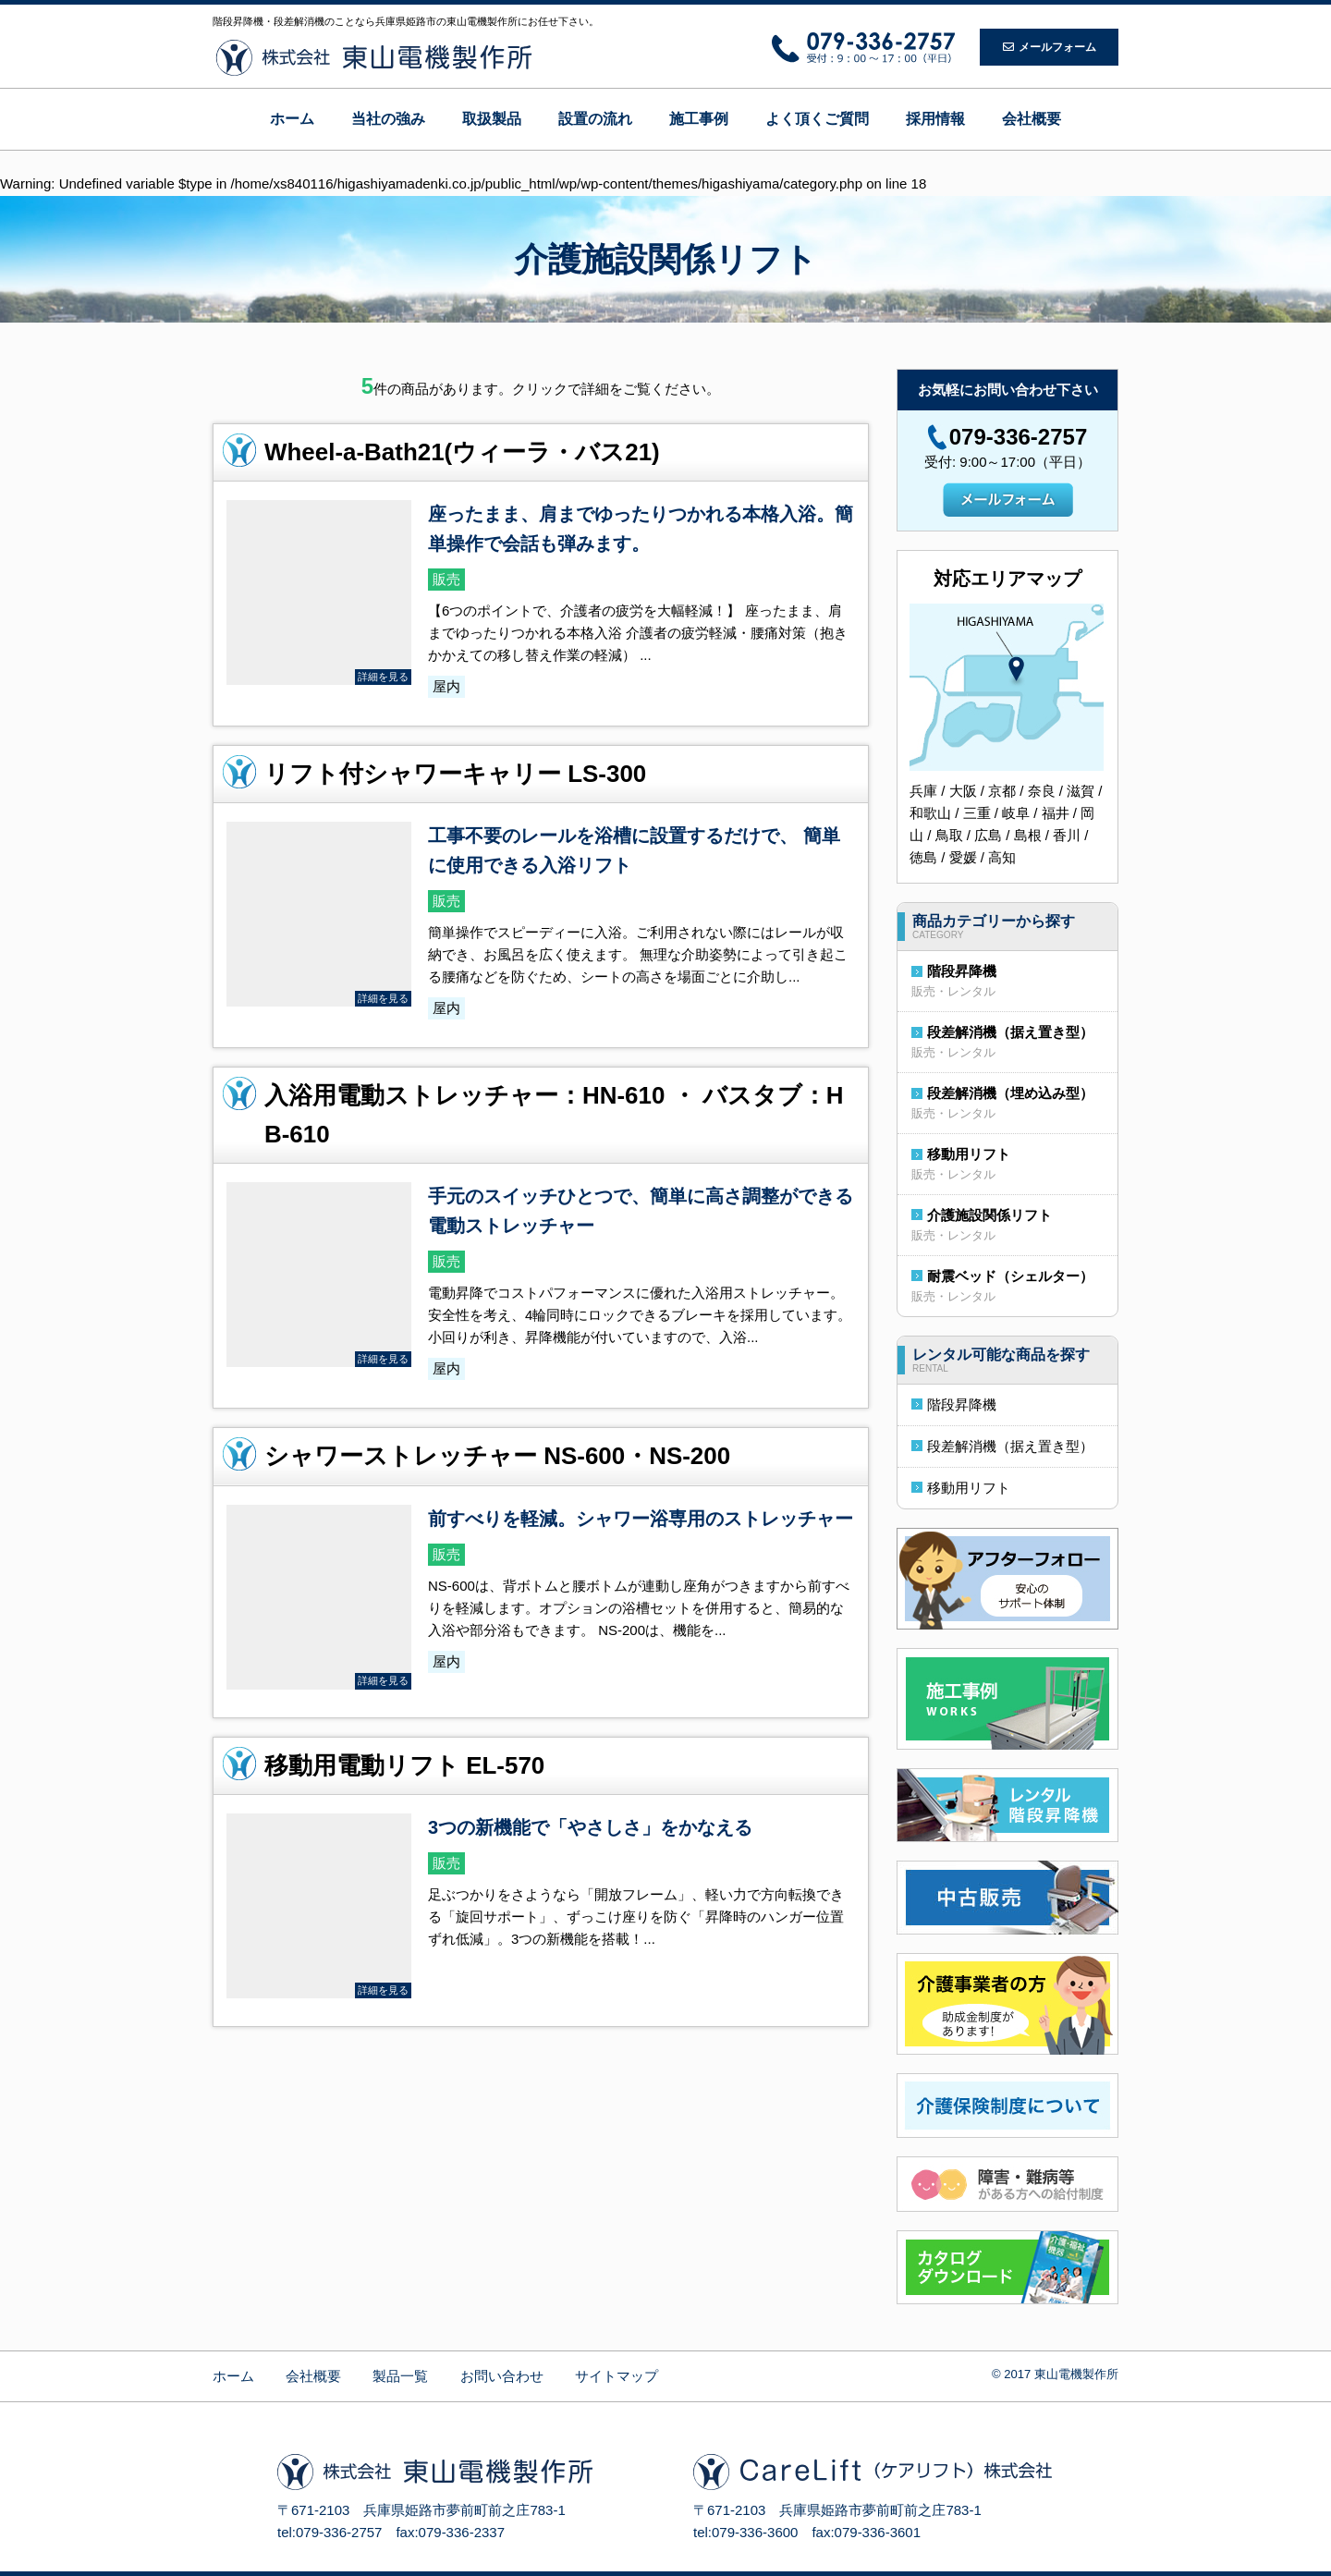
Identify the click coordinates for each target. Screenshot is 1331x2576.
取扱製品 (491, 119)
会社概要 (1031, 119)
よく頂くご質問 (817, 119)
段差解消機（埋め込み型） (1010, 1093)
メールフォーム (1049, 47)
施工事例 (698, 119)
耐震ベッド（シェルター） (1010, 1276)
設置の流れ (595, 119)
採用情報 (935, 119)
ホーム (292, 119)
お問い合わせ (501, 2376)
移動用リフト (968, 1154)
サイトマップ (616, 2376)
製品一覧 (400, 2376)
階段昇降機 (961, 971)
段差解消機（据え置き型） (1010, 1032)
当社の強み (388, 119)
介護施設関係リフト (989, 1215)
